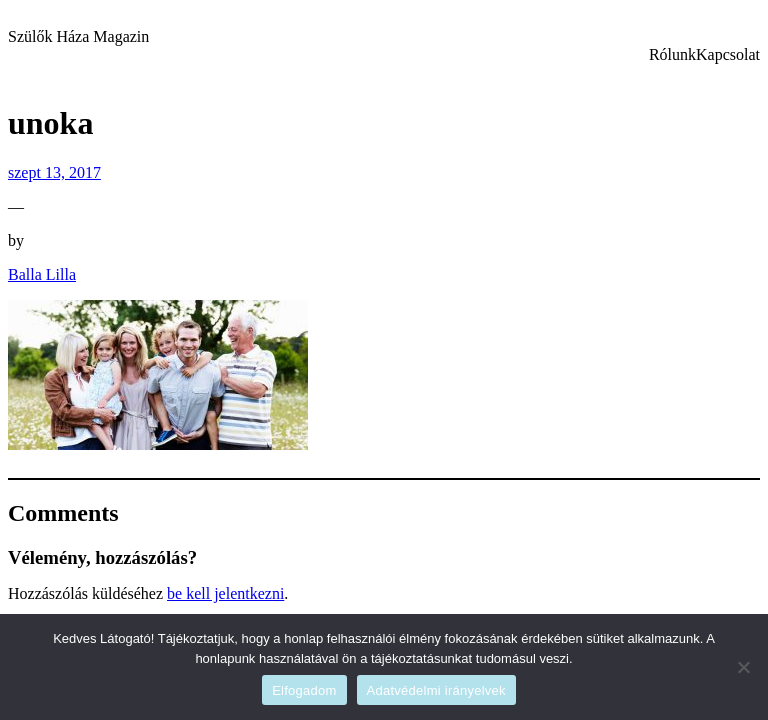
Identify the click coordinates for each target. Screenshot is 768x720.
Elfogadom (304, 690)
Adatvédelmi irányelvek (436, 690)
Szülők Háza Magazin (78, 36)
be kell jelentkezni (225, 593)
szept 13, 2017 (54, 172)
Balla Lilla (42, 274)
